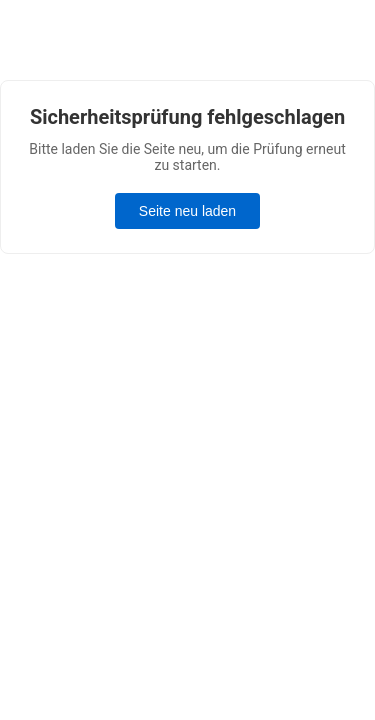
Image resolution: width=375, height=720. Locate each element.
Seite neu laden (187, 211)
